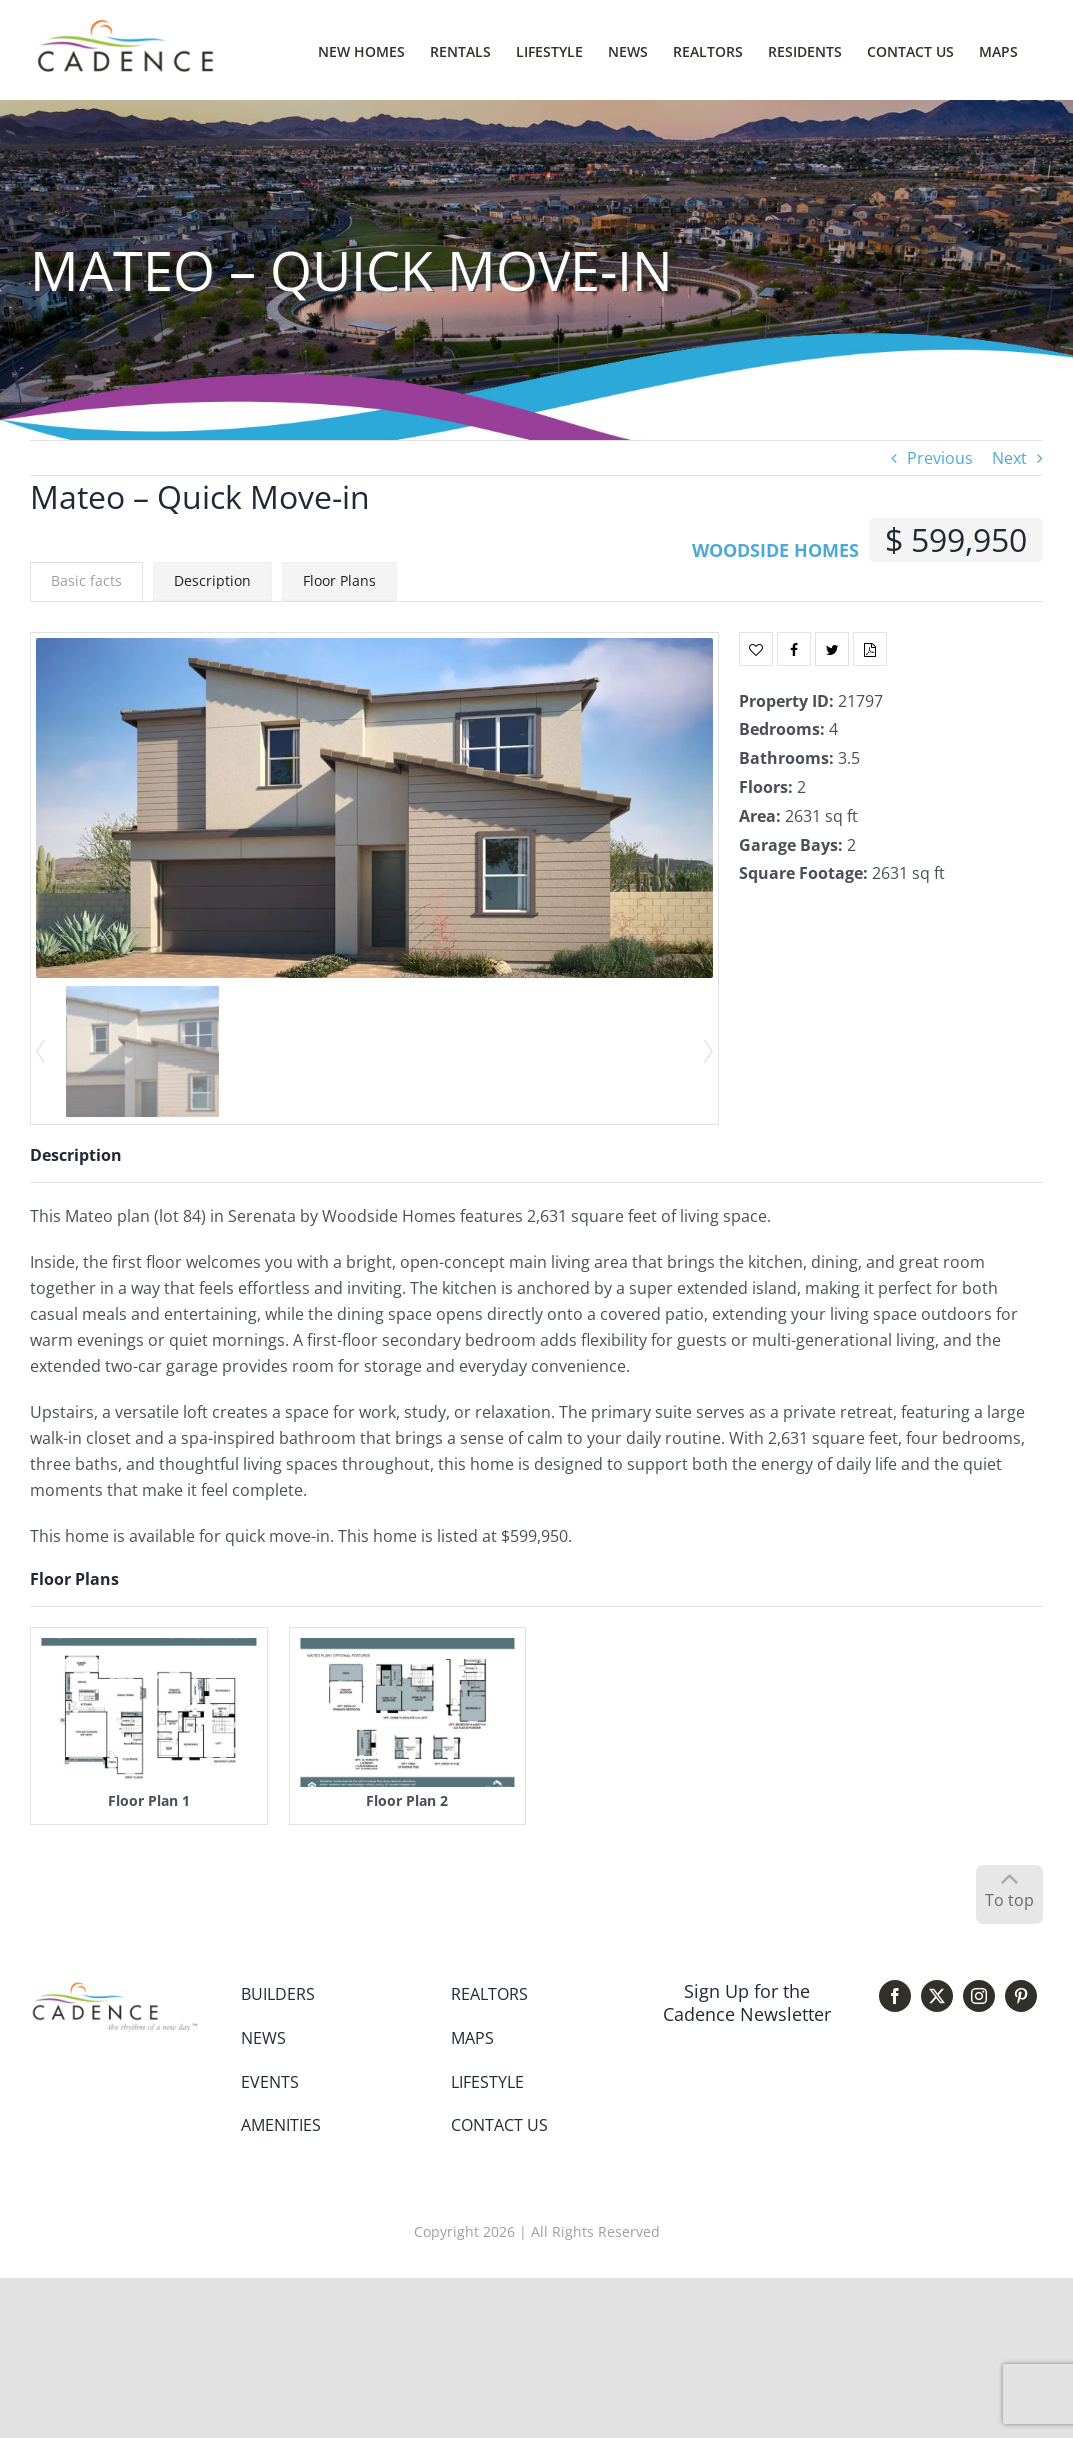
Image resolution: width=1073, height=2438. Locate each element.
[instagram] (979, 1996)
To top (1009, 1900)
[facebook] (895, 1996)
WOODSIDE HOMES (775, 550)
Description (212, 580)
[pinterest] (1021, 1996)
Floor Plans (339, 580)
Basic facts (86, 580)
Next (1009, 458)
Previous (940, 458)
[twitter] (937, 1996)
